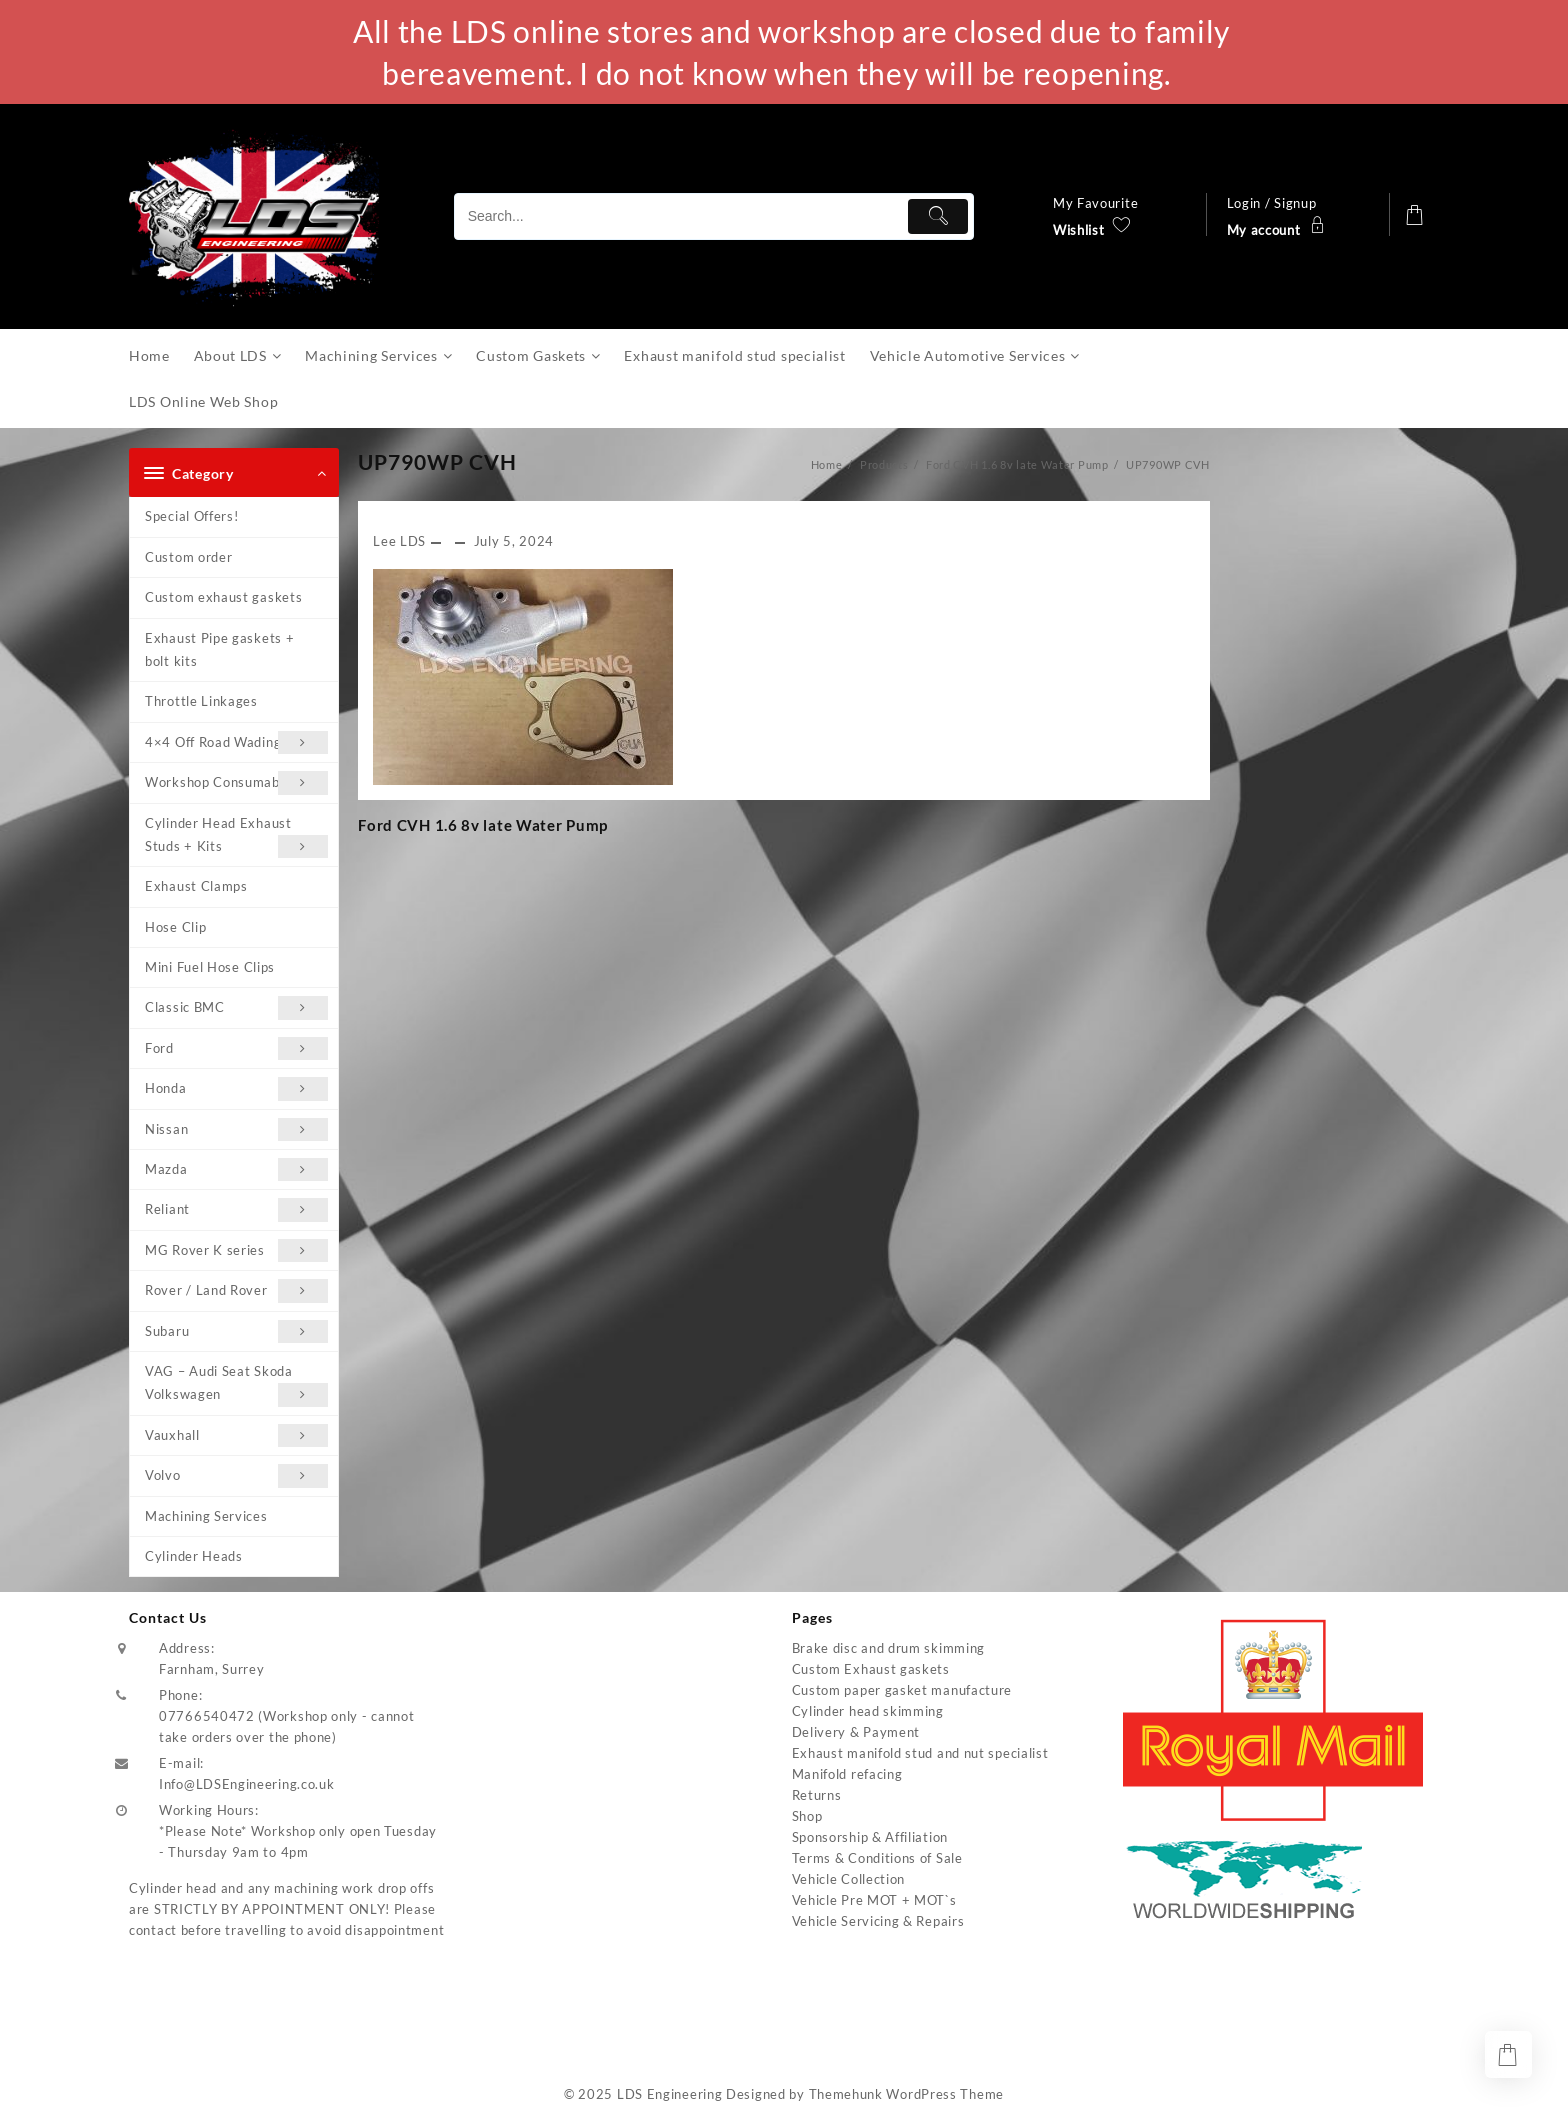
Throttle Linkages (201, 701)
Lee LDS (399, 541)
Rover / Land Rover (236, 1290)
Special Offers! (192, 516)
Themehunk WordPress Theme (907, 2094)
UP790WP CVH (437, 461)
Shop (807, 1816)
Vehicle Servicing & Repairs (878, 1921)
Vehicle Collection (849, 1879)
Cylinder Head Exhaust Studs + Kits (236, 837)
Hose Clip (175, 927)
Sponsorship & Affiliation (870, 1837)
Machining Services (206, 1516)
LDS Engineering (670, 2094)
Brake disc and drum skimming (889, 1648)
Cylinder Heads (194, 1556)
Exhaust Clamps (196, 886)
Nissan (236, 1129)
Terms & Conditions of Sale (877, 1858)
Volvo (236, 1475)
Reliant (236, 1209)
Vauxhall (236, 1435)
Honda (236, 1088)
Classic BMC (236, 1007)
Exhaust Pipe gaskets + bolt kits (219, 649)
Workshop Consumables (236, 782)
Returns (817, 1795)
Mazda (236, 1169)
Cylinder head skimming (868, 1711)
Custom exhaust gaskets (223, 597)
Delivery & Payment (856, 1732)
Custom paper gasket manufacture (902, 1690)
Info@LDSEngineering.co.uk (247, 1784)
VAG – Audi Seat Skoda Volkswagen (236, 1385)
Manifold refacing (847, 1774)
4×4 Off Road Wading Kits (236, 742)
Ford (236, 1048)
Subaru (236, 1331)
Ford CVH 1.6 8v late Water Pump (483, 825)
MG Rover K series (236, 1250)
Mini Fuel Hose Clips (210, 967)
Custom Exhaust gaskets (871, 1669)
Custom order (188, 557)
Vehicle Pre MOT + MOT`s (874, 1900)
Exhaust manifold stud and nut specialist (920, 1753)
